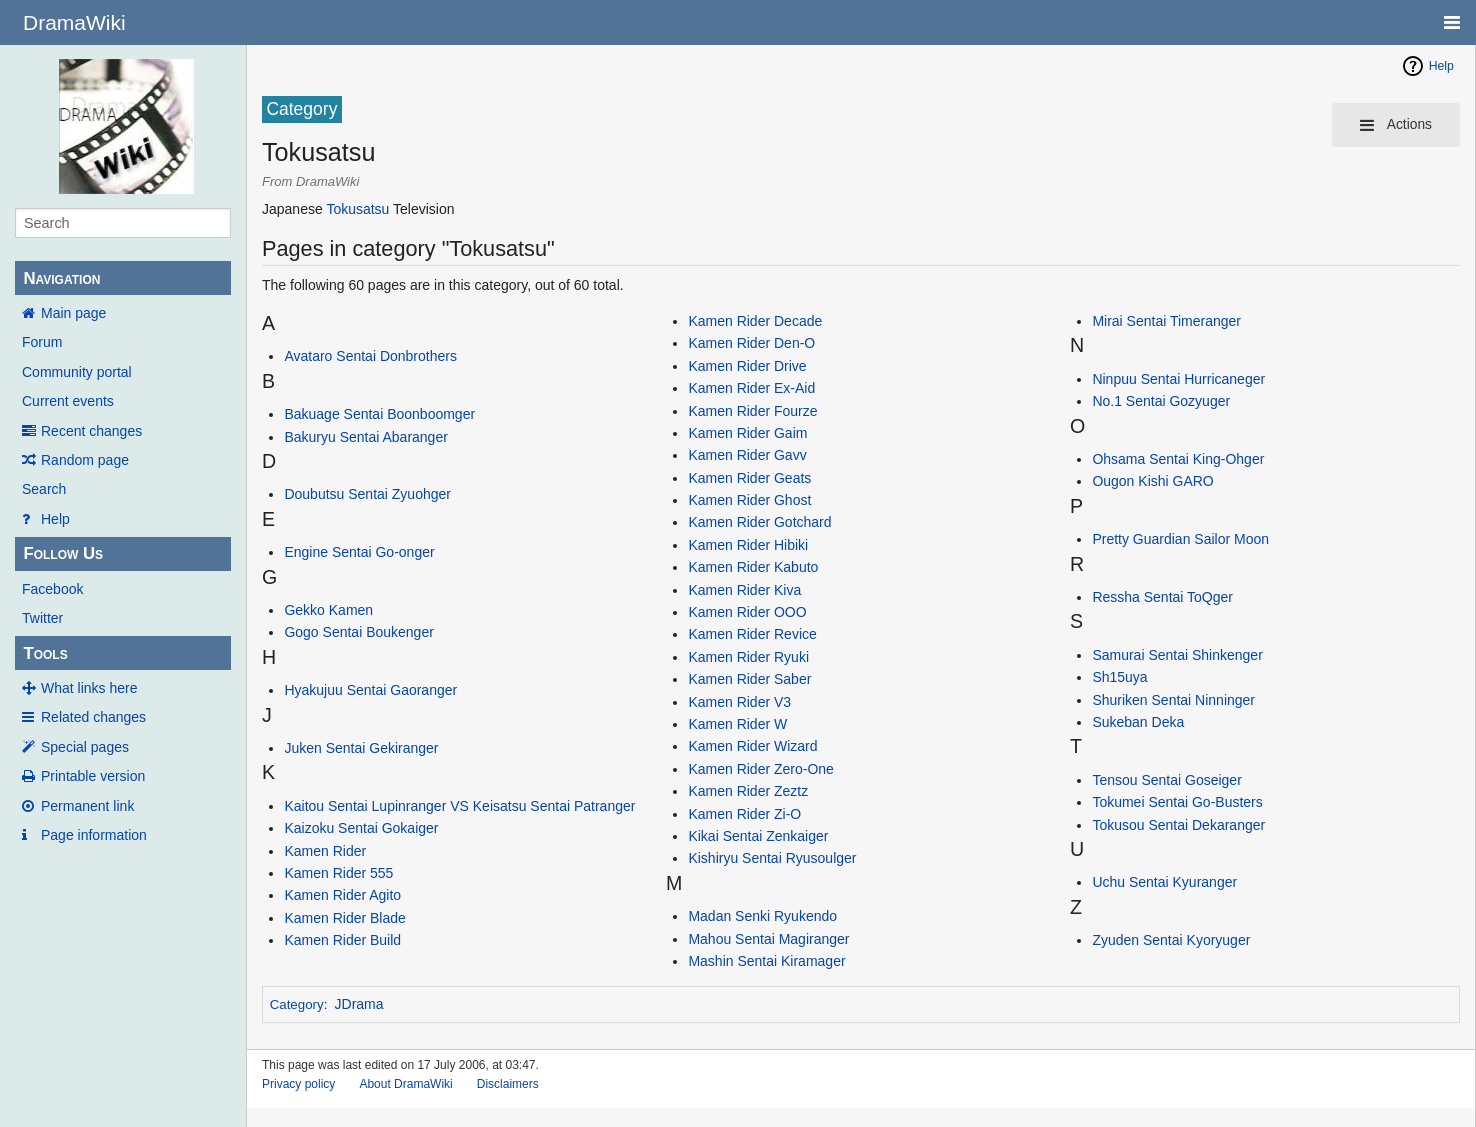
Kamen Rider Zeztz (748, 791)
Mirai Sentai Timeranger (1166, 321)
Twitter (42, 618)
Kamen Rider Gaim (747, 433)
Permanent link (87, 806)
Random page (85, 460)
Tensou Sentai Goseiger (1166, 780)
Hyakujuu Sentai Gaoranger (370, 690)
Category (297, 1004)
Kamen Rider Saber (749, 679)
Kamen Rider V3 (739, 702)
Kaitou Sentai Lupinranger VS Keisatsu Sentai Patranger (459, 806)
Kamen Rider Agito (342, 895)
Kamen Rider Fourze (752, 411)
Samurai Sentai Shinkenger (1177, 655)
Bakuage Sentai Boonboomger (379, 414)
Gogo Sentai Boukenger (358, 632)
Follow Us (63, 553)
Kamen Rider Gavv (747, 455)
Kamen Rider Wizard (752, 746)
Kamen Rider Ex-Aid (751, 388)
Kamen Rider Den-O (751, 343)
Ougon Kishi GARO (1152, 481)
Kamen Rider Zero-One (761, 769)
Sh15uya (1119, 677)
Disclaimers (508, 1084)
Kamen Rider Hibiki (748, 545)
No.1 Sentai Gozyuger (1161, 401)
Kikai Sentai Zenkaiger (758, 836)
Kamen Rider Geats (749, 478)
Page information (94, 835)
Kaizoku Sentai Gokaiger (361, 828)
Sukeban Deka (1138, 722)
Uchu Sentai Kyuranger (1164, 882)
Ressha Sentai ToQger (1162, 597)
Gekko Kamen (328, 610)
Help (55, 519)
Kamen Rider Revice (752, 634)
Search (44, 489)
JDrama (359, 1004)
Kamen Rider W (737, 724)
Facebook (52, 589)
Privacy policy (298, 1084)
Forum (42, 342)
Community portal (77, 372)
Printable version (93, 776)
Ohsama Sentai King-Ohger (1178, 459)
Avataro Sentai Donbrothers (370, 356)
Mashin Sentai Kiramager (766, 961)
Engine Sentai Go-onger (359, 552)
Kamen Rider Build (342, 940)
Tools (45, 653)
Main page (73, 313)
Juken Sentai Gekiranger (361, 748)
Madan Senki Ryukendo (762, 916)
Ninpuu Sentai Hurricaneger (1178, 379)
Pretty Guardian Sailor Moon (1180, 539)
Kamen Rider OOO (747, 612)
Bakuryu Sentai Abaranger (365, 437)
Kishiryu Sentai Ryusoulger (772, 858)
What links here (89, 688)
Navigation (61, 278)
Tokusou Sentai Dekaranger (1178, 825)
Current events (68, 401)
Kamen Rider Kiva (744, 590)
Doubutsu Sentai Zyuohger (367, 494)
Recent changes (91, 431)
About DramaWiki (405, 1084)
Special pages (85, 747)
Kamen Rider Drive (747, 366)
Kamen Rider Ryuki (748, 657)
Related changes (93, 717)
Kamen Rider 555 (338, 873)
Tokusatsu (357, 209)
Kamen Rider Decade (755, 321)
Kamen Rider (325, 851)
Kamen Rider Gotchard (759, 522)
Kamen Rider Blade (344, 918)
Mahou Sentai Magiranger (768, 939)
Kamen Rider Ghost (749, 500)
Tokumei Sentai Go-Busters (1177, 802)
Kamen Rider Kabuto (753, 567)
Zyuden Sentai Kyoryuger (1171, 940)
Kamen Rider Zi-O (744, 814)
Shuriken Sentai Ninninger (1173, 700)
